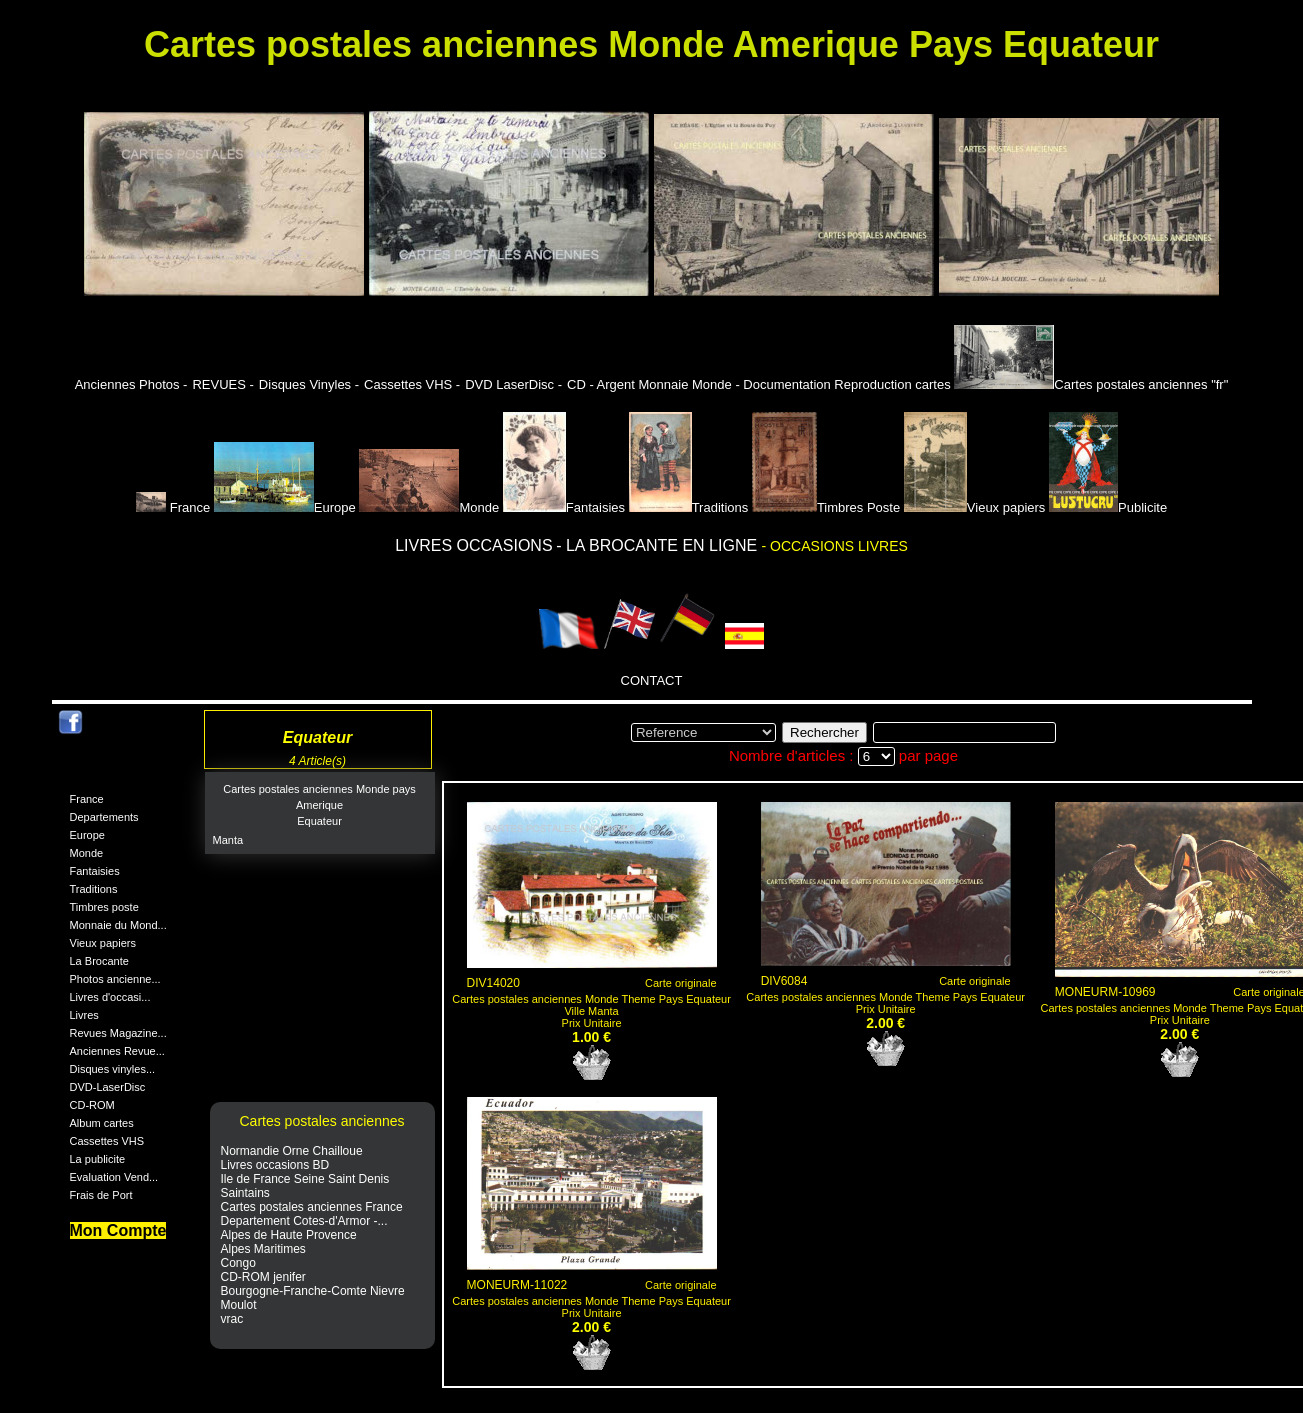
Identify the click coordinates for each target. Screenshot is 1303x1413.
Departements (104, 817)
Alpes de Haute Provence (289, 1235)
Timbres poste (104, 907)
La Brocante (99, 961)
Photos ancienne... (115, 979)
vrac (232, 1319)
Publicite (1108, 507)
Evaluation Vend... (114, 1177)
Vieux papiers (975, 507)
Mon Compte (118, 1230)
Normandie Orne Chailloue (292, 1151)
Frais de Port (101, 1195)
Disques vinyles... (113, 1069)
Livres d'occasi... (110, 997)
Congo (238, 1263)
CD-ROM (92, 1105)
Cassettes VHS (107, 1141)
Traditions (689, 507)
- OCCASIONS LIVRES (835, 546)
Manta (228, 840)
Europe (285, 507)
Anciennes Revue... (117, 1051)
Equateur (319, 821)
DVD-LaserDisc (108, 1087)
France (175, 507)
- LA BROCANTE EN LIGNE (658, 545)
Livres (84, 1015)
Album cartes (102, 1123)
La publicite (98, 1159)
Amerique (319, 805)
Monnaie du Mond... (118, 925)
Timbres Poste (826, 507)
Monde (429, 507)
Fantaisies (564, 507)
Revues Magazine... (118, 1033)
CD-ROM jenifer (263, 1277)
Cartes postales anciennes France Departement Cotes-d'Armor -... (312, 1214)
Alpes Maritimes (263, 1249)
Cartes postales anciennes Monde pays (319, 789)
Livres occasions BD (275, 1165)
